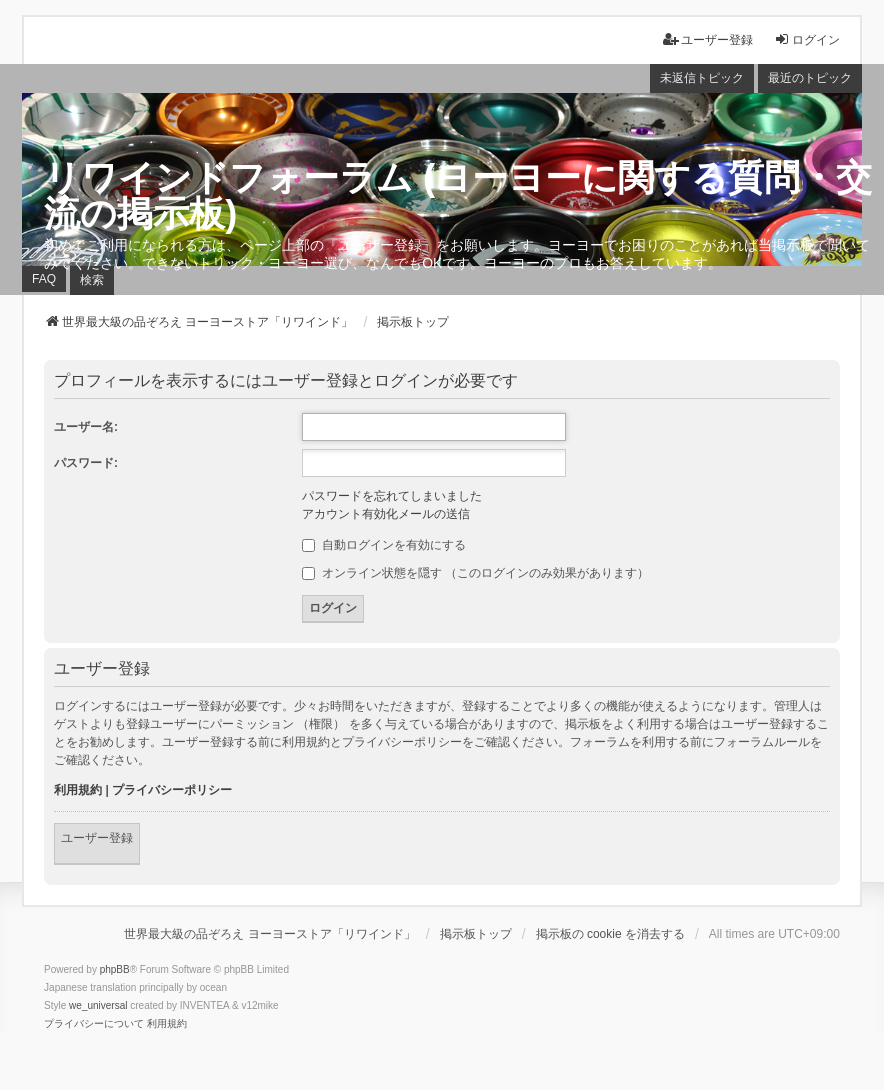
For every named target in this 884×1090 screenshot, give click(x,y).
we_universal (98, 1005)
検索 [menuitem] (92, 280)
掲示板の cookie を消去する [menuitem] (610, 934)
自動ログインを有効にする (383, 545)
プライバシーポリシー (172, 790)
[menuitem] (94, 1024)
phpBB (115, 969)
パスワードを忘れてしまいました (392, 496)
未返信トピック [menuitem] (702, 78)
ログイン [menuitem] (807, 39)
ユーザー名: (86, 427)
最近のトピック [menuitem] (810, 78)
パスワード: (86, 463)
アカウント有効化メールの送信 (386, 514)
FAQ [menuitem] (44, 279)
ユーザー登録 (97, 838)
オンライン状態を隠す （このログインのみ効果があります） (475, 573)
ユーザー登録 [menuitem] (708, 39)
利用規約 (78, 790)
